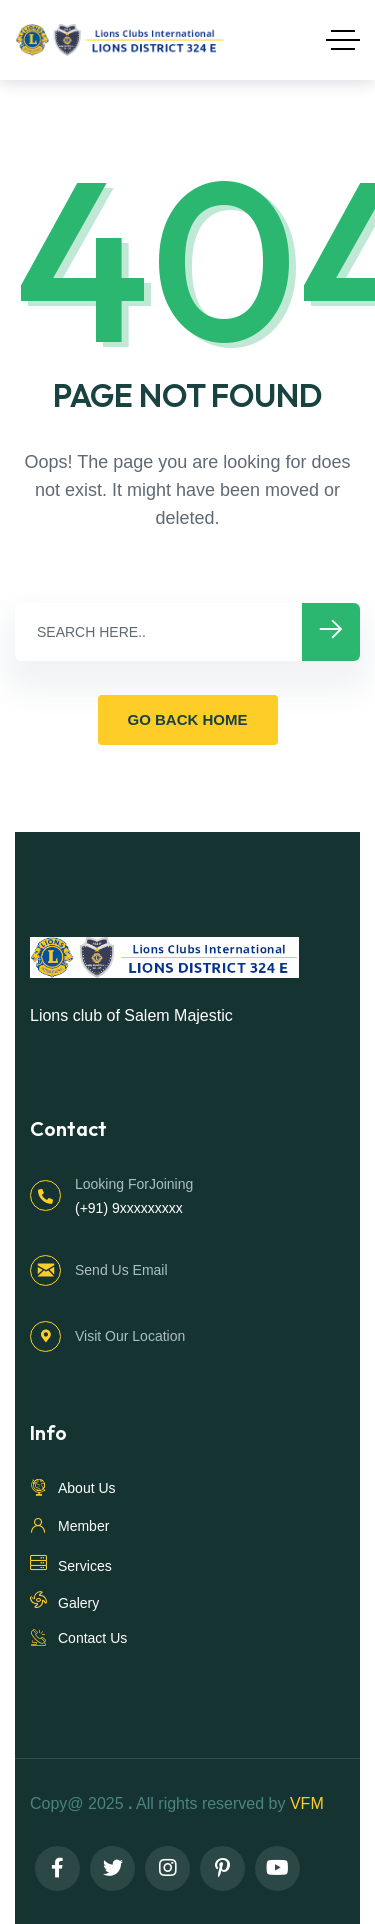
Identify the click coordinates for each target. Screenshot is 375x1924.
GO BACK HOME (188, 719)
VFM (309, 1803)
